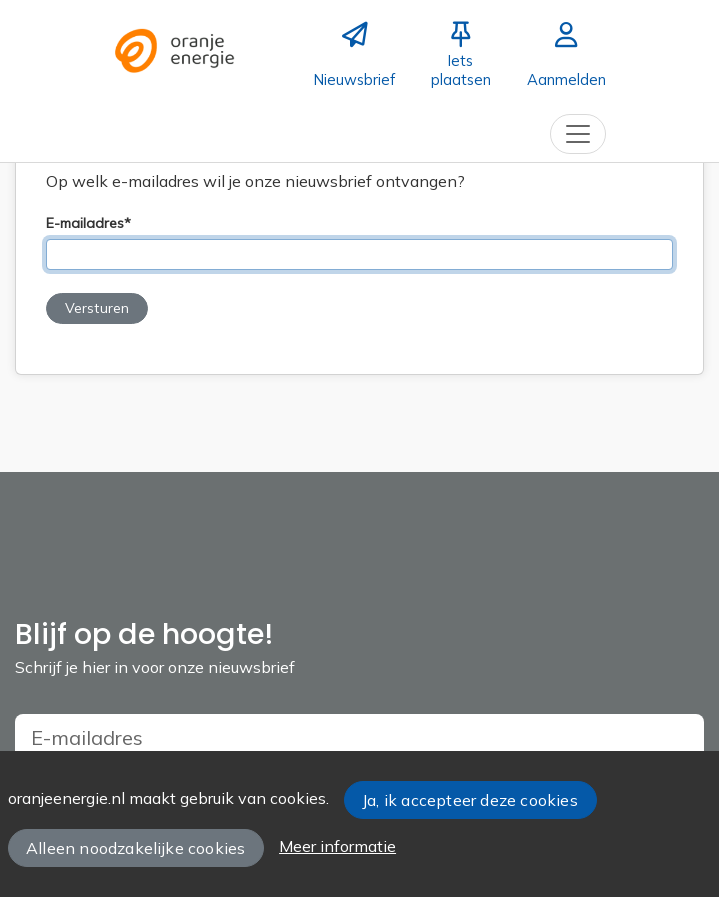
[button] (97, 308)
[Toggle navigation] (578, 134)
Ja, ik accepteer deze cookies (470, 800)
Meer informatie (337, 846)
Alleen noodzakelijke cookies (135, 848)
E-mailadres (85, 223)
